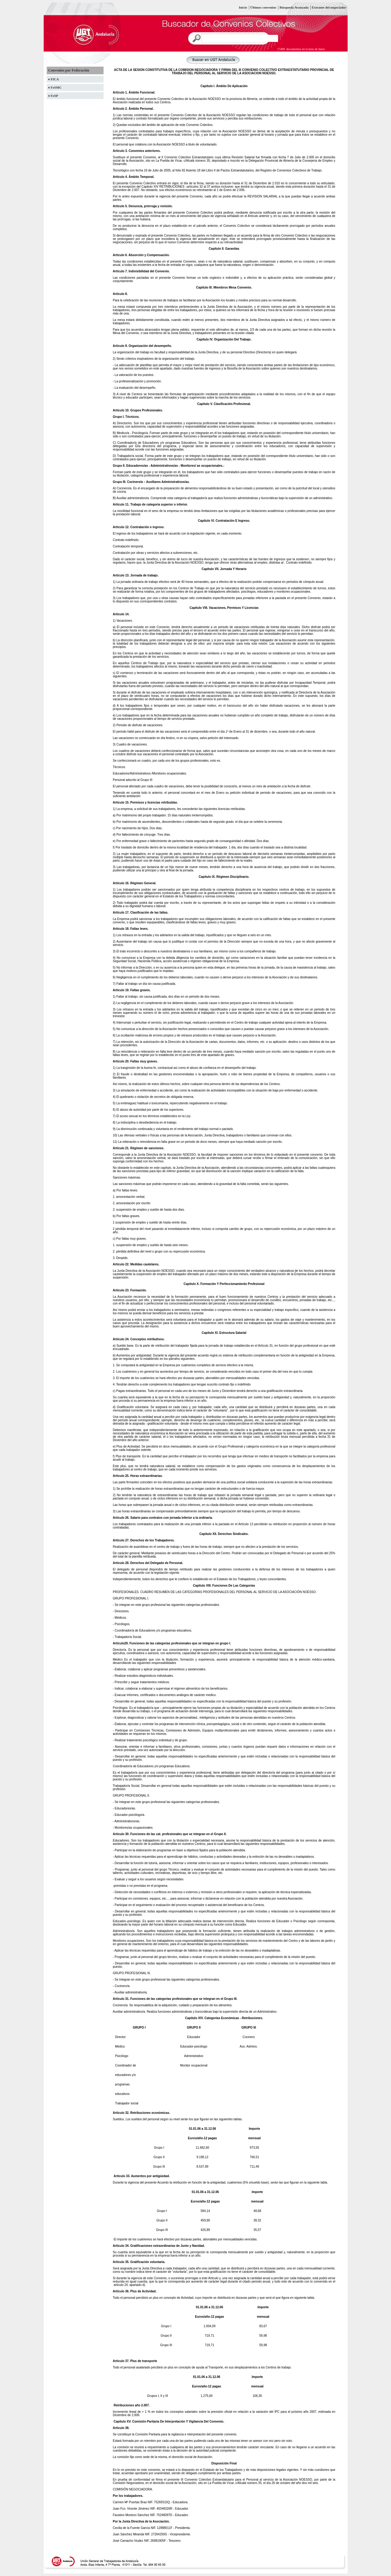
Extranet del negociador (329, 7)
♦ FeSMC (55, 87)
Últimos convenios (263, 7)
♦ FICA (53, 79)
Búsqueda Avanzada (294, 7)
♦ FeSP (53, 96)
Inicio (243, 7)
